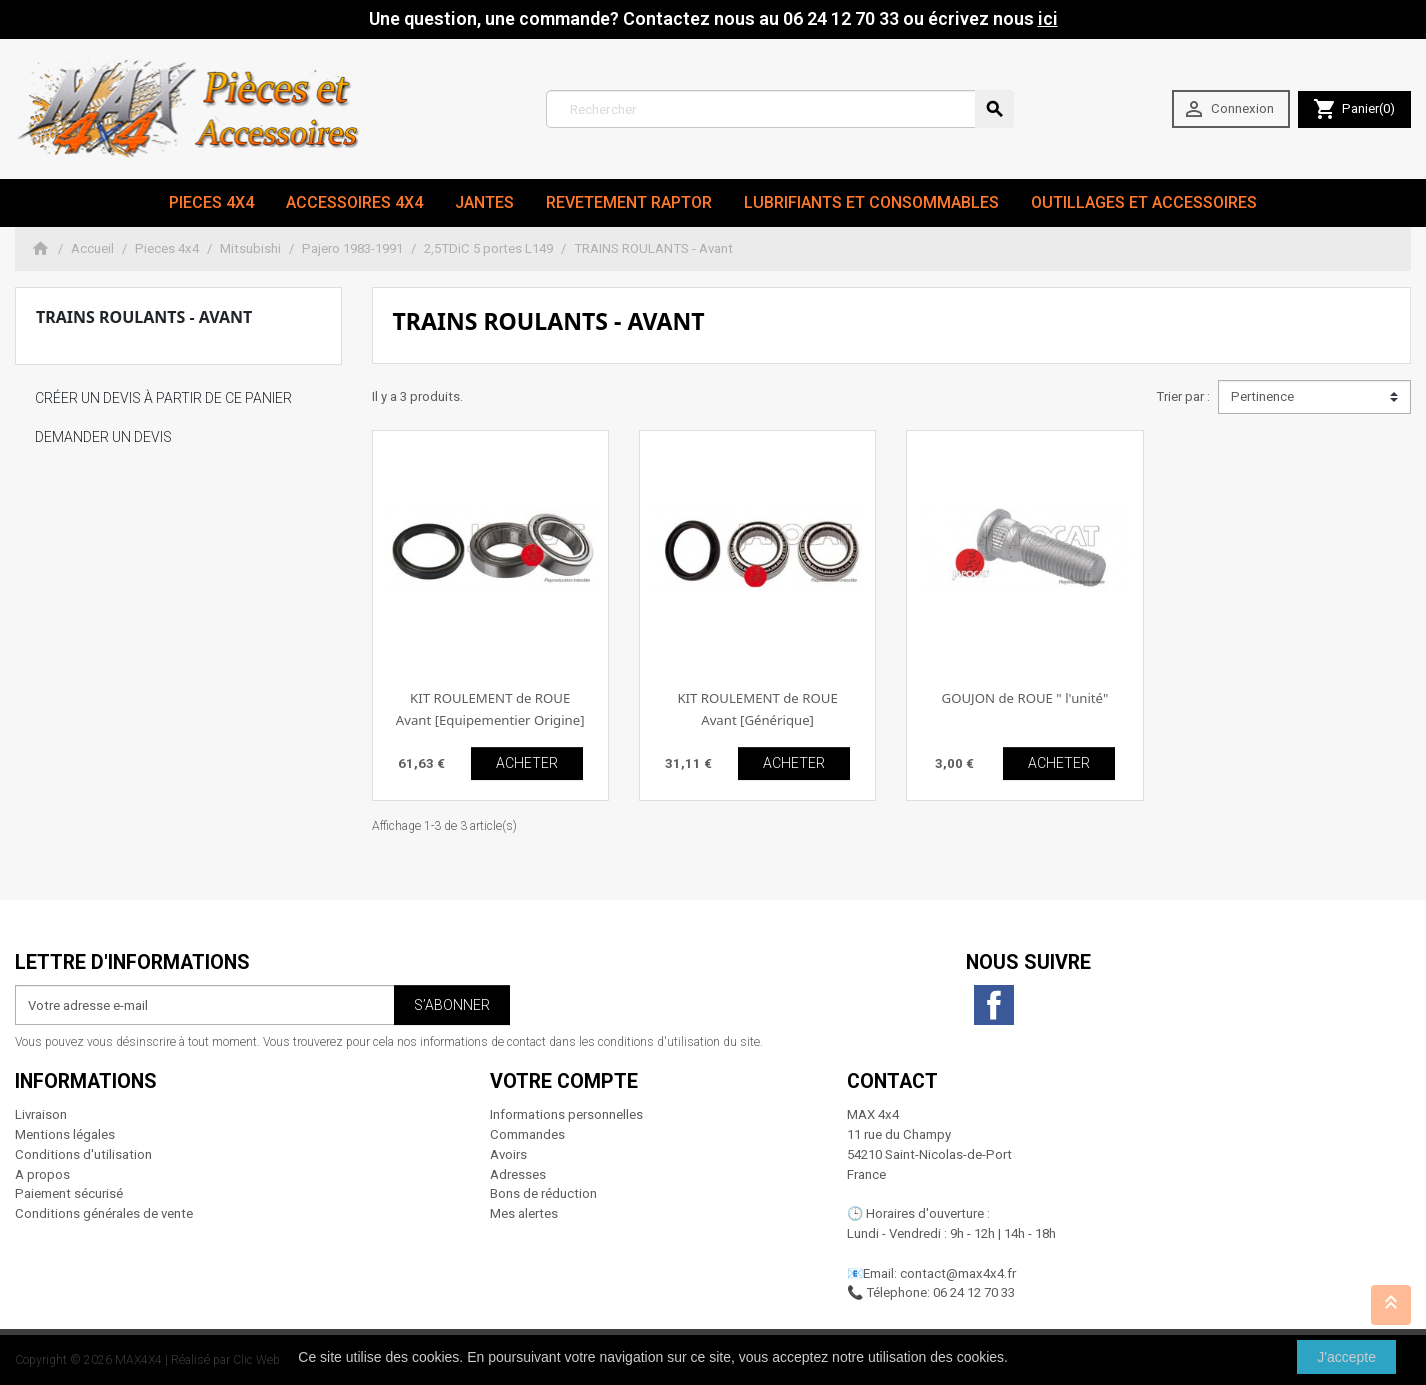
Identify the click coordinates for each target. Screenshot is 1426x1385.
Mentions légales (65, 1134)
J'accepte (1346, 1357)
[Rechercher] (780, 109)
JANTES (484, 202)
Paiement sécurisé (69, 1193)
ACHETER (527, 763)
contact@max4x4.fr (958, 1273)
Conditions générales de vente (104, 1213)
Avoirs (508, 1154)
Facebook (994, 1005)
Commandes (527, 1134)
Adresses (518, 1174)
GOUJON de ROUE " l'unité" (1025, 698)
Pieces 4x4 (211, 202)
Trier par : (1183, 396)
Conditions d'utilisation (83, 1154)
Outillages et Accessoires (1144, 202)
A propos (42, 1174)
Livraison (41, 1114)
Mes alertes (524, 1213)
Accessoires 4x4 (354, 202)
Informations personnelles (566, 1114)
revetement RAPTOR (629, 202)
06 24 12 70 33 (974, 1292)
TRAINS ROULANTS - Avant (144, 317)
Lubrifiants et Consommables (871, 202)
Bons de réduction (543, 1193)
